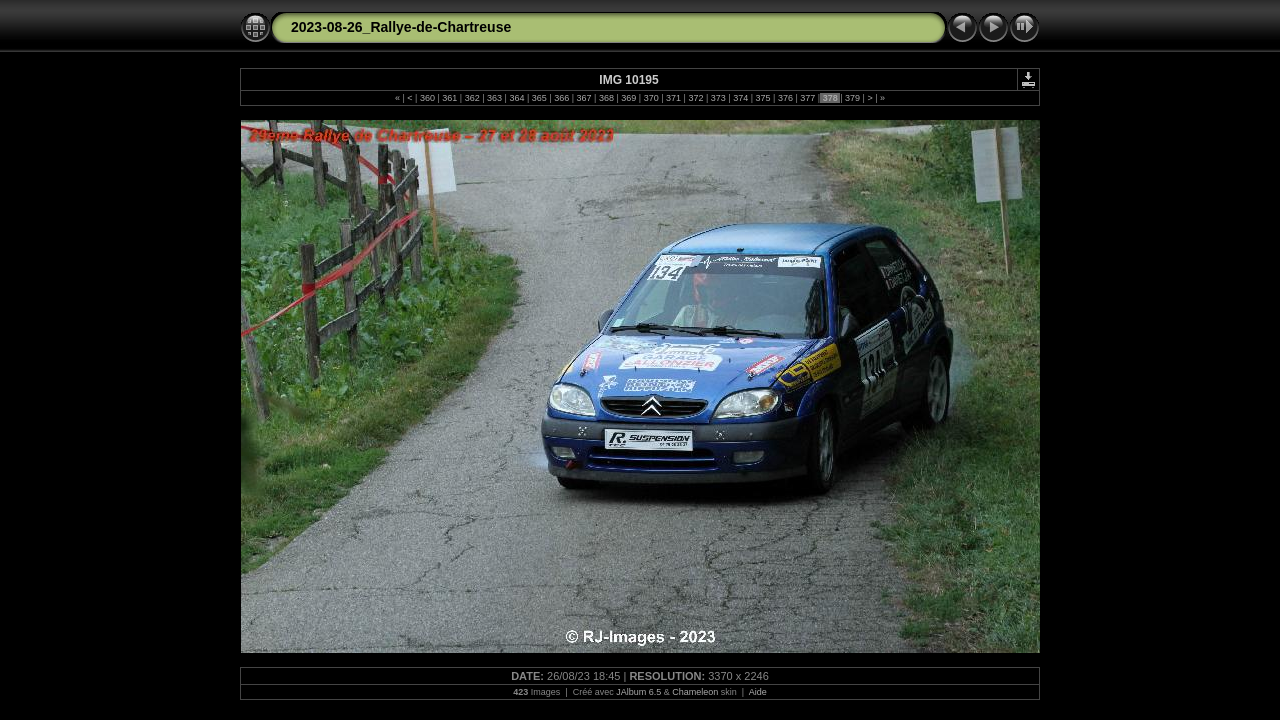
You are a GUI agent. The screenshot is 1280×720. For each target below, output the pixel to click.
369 (629, 98)
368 (606, 98)
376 (785, 98)
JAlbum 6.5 (638, 692)
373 (718, 98)
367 (584, 98)
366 (562, 98)
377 (808, 98)
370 (651, 98)
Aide (758, 692)
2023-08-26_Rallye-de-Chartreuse (401, 27)
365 (539, 98)
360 (427, 98)
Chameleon (695, 692)
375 (763, 98)
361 (450, 98)
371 (674, 98)
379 (853, 98)
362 (472, 98)
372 (696, 98)
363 (495, 98)
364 (517, 98)
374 (741, 98)
